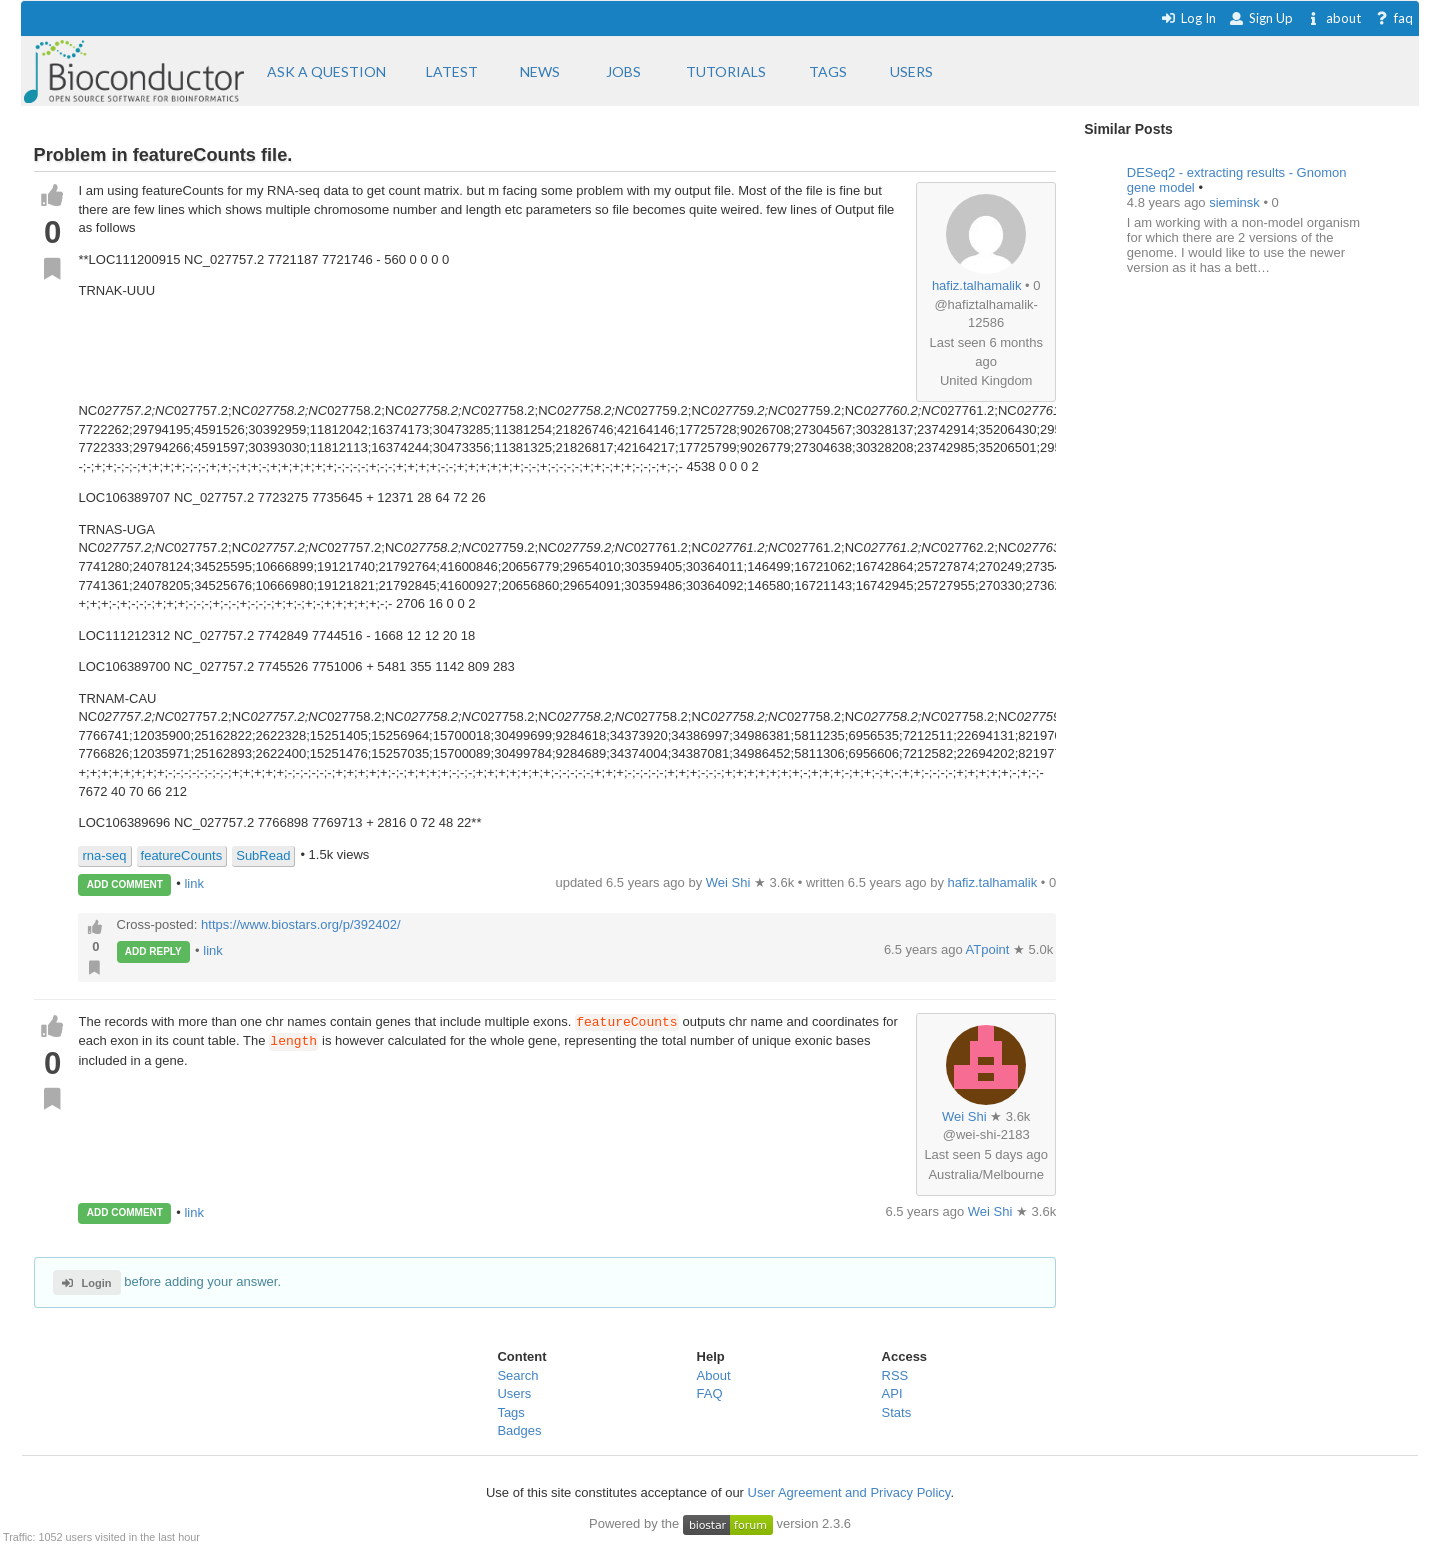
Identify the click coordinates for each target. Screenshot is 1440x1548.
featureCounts (182, 855)
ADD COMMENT (125, 884)
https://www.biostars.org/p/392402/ (300, 924)
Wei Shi (964, 1116)
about (1333, 18)
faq (1393, 18)
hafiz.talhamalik (977, 285)
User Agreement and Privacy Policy (849, 1492)
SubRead (263, 855)
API (892, 1393)
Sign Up (1261, 18)
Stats (897, 1412)
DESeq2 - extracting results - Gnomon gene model (1237, 180)
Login (86, 1283)
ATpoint (989, 949)
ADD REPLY (153, 951)
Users (514, 1393)
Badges (519, 1430)
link (194, 883)
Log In (1188, 18)
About (714, 1375)
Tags (510, 1412)
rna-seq (104, 855)
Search (517, 1375)
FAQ (710, 1393)
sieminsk (1236, 202)
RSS (895, 1375)
